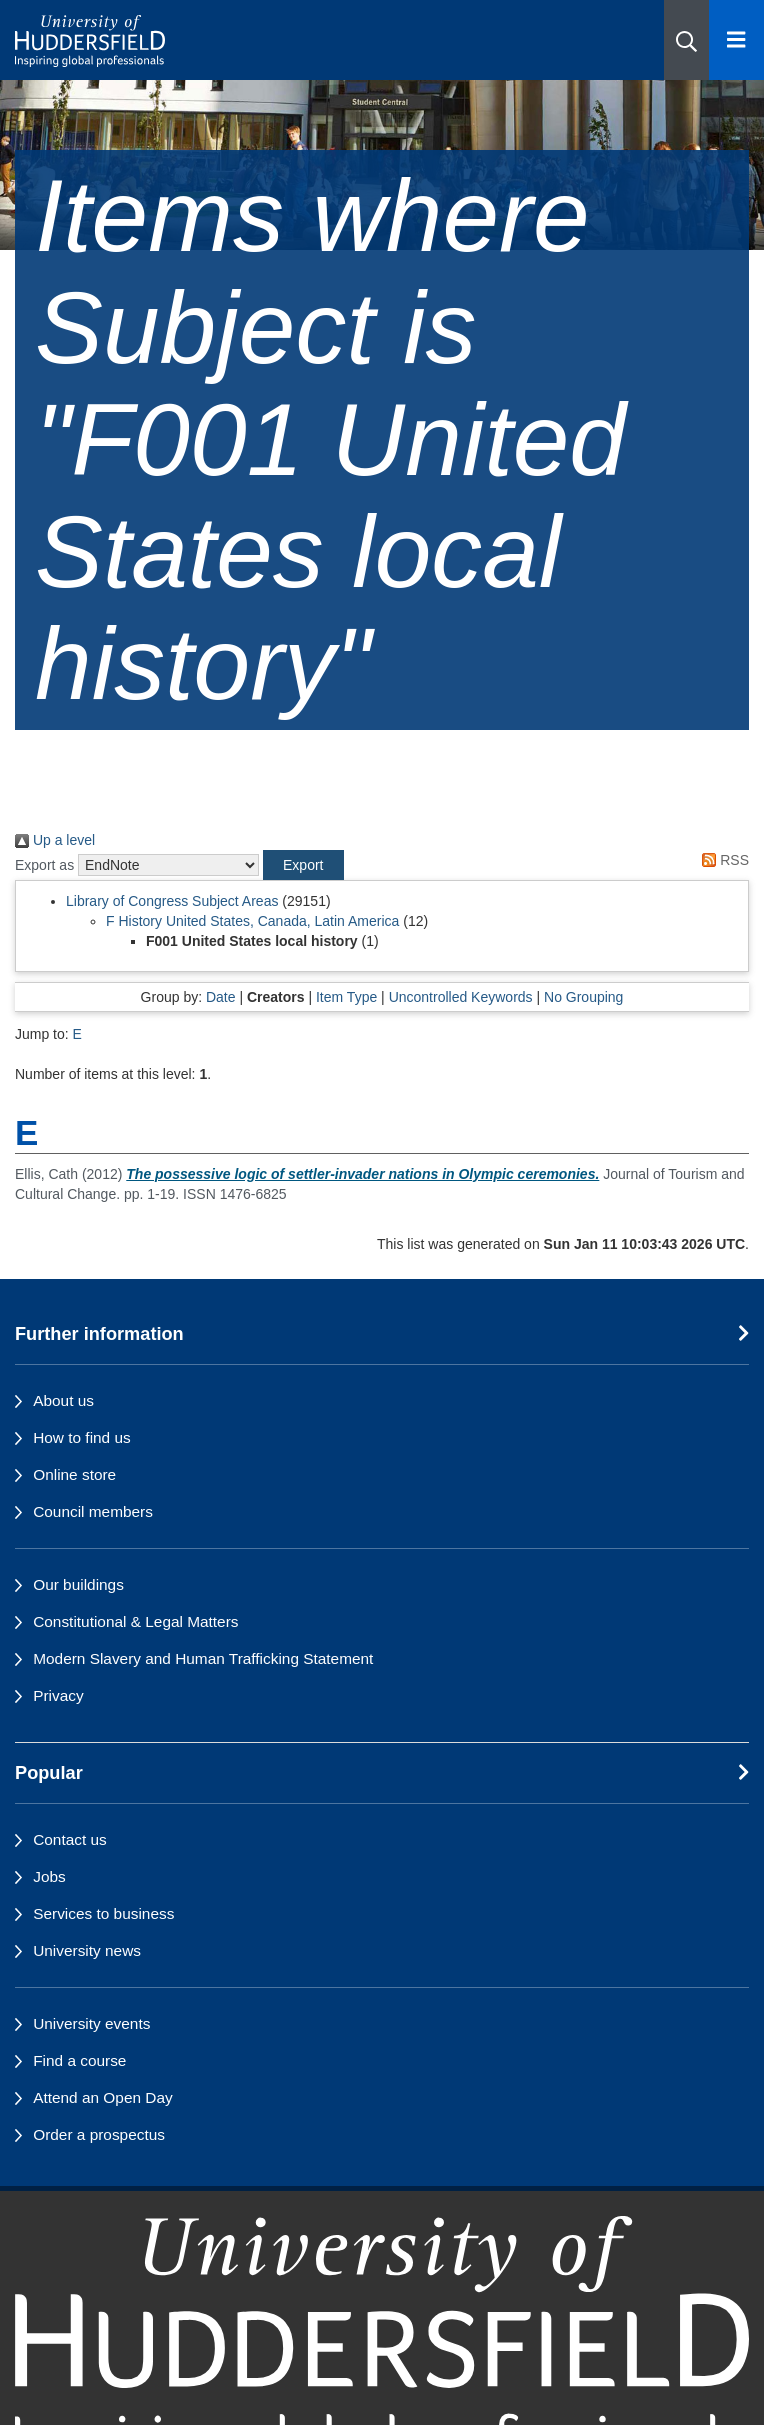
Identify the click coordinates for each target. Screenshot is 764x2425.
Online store (74, 1474)
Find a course (79, 2060)
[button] (686, 40)
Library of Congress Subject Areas (172, 901)
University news (87, 1950)
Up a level (55, 840)
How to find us (82, 1437)
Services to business (103, 1913)
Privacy (58, 1695)
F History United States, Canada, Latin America (252, 921)
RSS (722, 860)
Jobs (49, 1876)
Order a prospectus (99, 2134)
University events (91, 2023)
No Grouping (583, 997)
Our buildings (78, 1584)
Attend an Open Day (102, 2097)
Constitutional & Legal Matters (135, 1621)
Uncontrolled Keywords (461, 997)
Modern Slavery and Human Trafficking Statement (203, 1658)
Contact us (70, 1839)
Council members (93, 1511)
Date (221, 997)
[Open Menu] (736, 40)
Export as (44, 865)
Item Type (346, 997)
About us (63, 1400)
